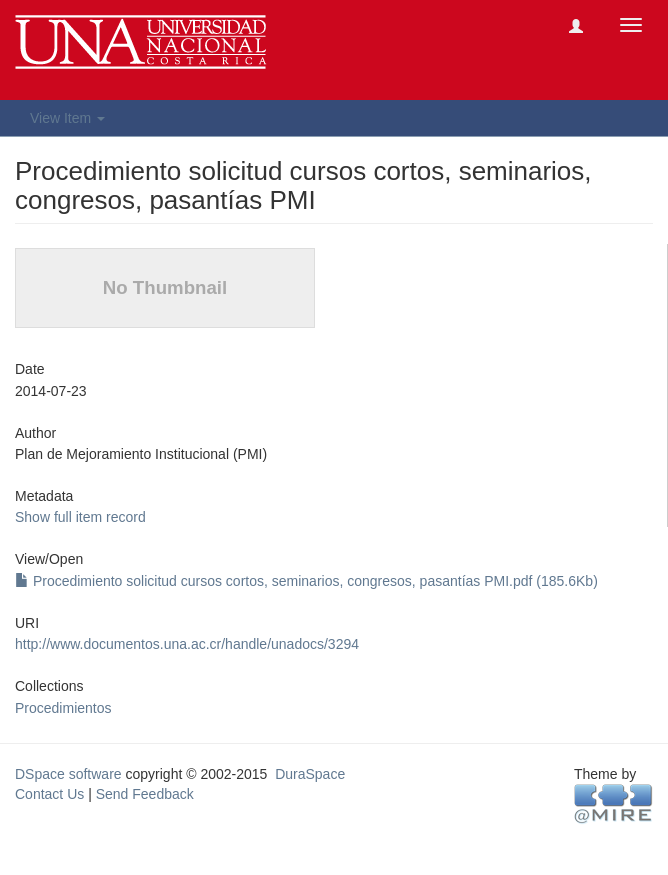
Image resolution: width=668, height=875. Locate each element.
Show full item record (80, 517)
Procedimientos (63, 708)
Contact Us (49, 794)
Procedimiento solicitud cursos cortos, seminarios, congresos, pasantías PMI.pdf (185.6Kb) (306, 581)
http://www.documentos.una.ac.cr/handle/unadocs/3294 (187, 644)
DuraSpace (310, 774)
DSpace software (68, 774)
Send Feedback (145, 794)
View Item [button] (67, 118)
